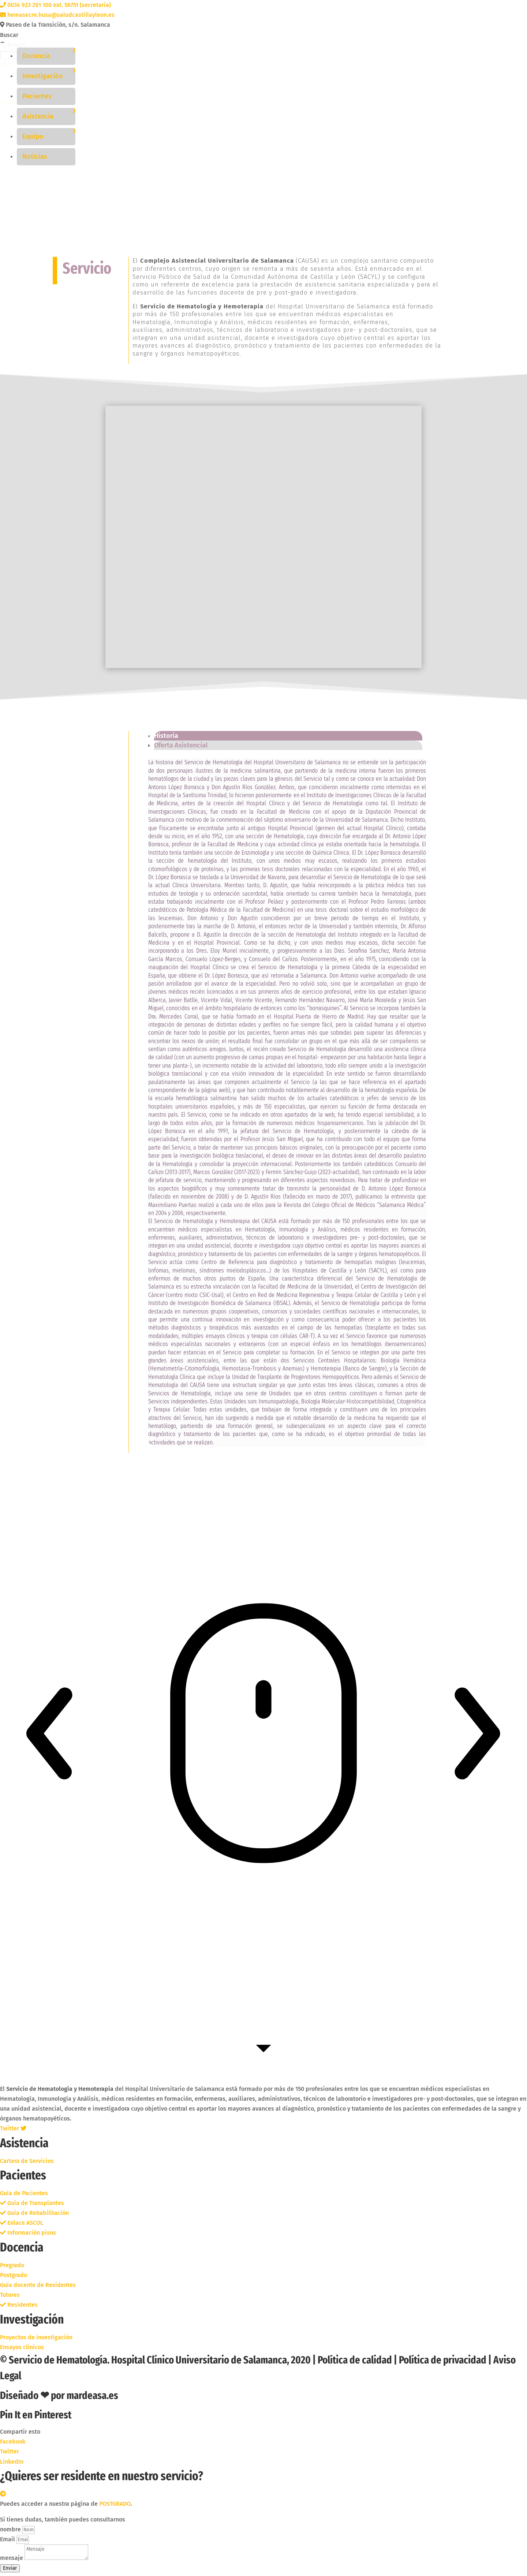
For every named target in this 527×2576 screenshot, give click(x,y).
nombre (11, 2530)
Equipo (33, 136)
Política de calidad (355, 2361)
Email (8, 2540)
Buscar (9, 34)
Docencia (36, 56)
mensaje (12, 2559)
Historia (166, 737)
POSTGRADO (115, 2504)
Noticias (34, 157)
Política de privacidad (442, 2361)
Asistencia (37, 116)
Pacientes (37, 96)
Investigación (42, 76)
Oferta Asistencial (181, 747)
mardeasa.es (92, 2396)
